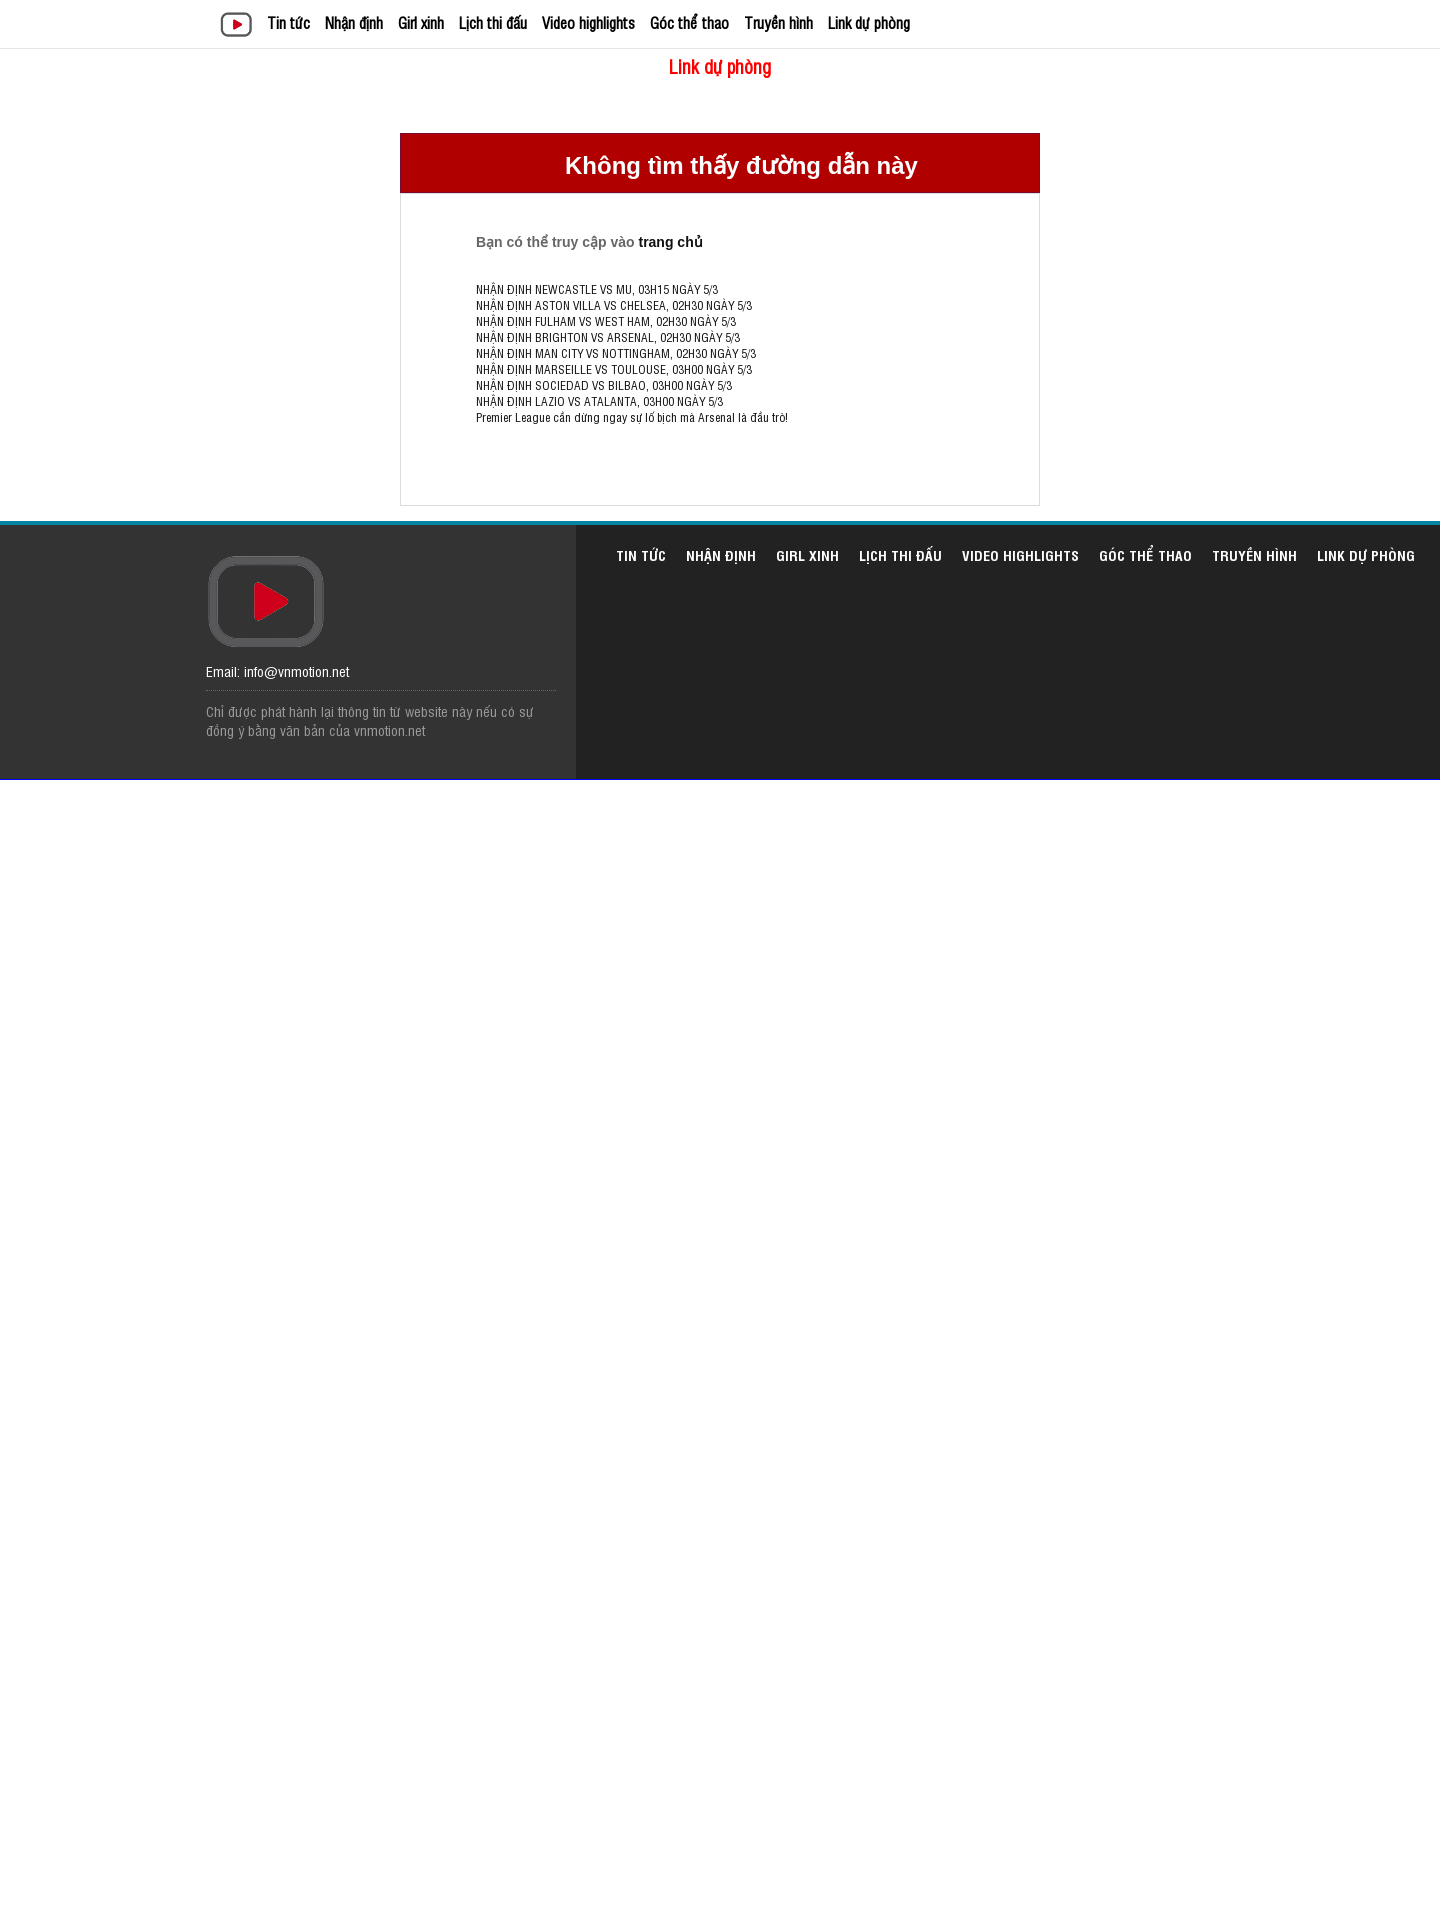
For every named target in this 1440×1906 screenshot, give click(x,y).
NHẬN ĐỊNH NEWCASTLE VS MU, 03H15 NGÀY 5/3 (597, 289)
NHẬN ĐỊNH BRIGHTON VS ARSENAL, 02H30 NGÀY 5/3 (608, 337)
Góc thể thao (689, 22)
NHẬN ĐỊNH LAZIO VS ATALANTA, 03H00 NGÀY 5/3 (599, 401)
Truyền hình (778, 22)
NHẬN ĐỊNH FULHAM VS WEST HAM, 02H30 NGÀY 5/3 (606, 321)
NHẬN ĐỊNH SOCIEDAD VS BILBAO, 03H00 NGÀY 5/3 (604, 385)
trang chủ (670, 242)
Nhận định (354, 22)
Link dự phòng (869, 22)
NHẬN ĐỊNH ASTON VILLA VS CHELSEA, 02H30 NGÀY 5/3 (614, 305)
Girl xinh (421, 22)
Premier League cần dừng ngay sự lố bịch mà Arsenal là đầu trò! (632, 417)
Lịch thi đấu (493, 22)
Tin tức (288, 22)
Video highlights (588, 22)
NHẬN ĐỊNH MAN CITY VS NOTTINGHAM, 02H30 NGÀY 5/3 (616, 353)
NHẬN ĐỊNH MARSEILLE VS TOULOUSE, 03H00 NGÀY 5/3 (614, 369)
